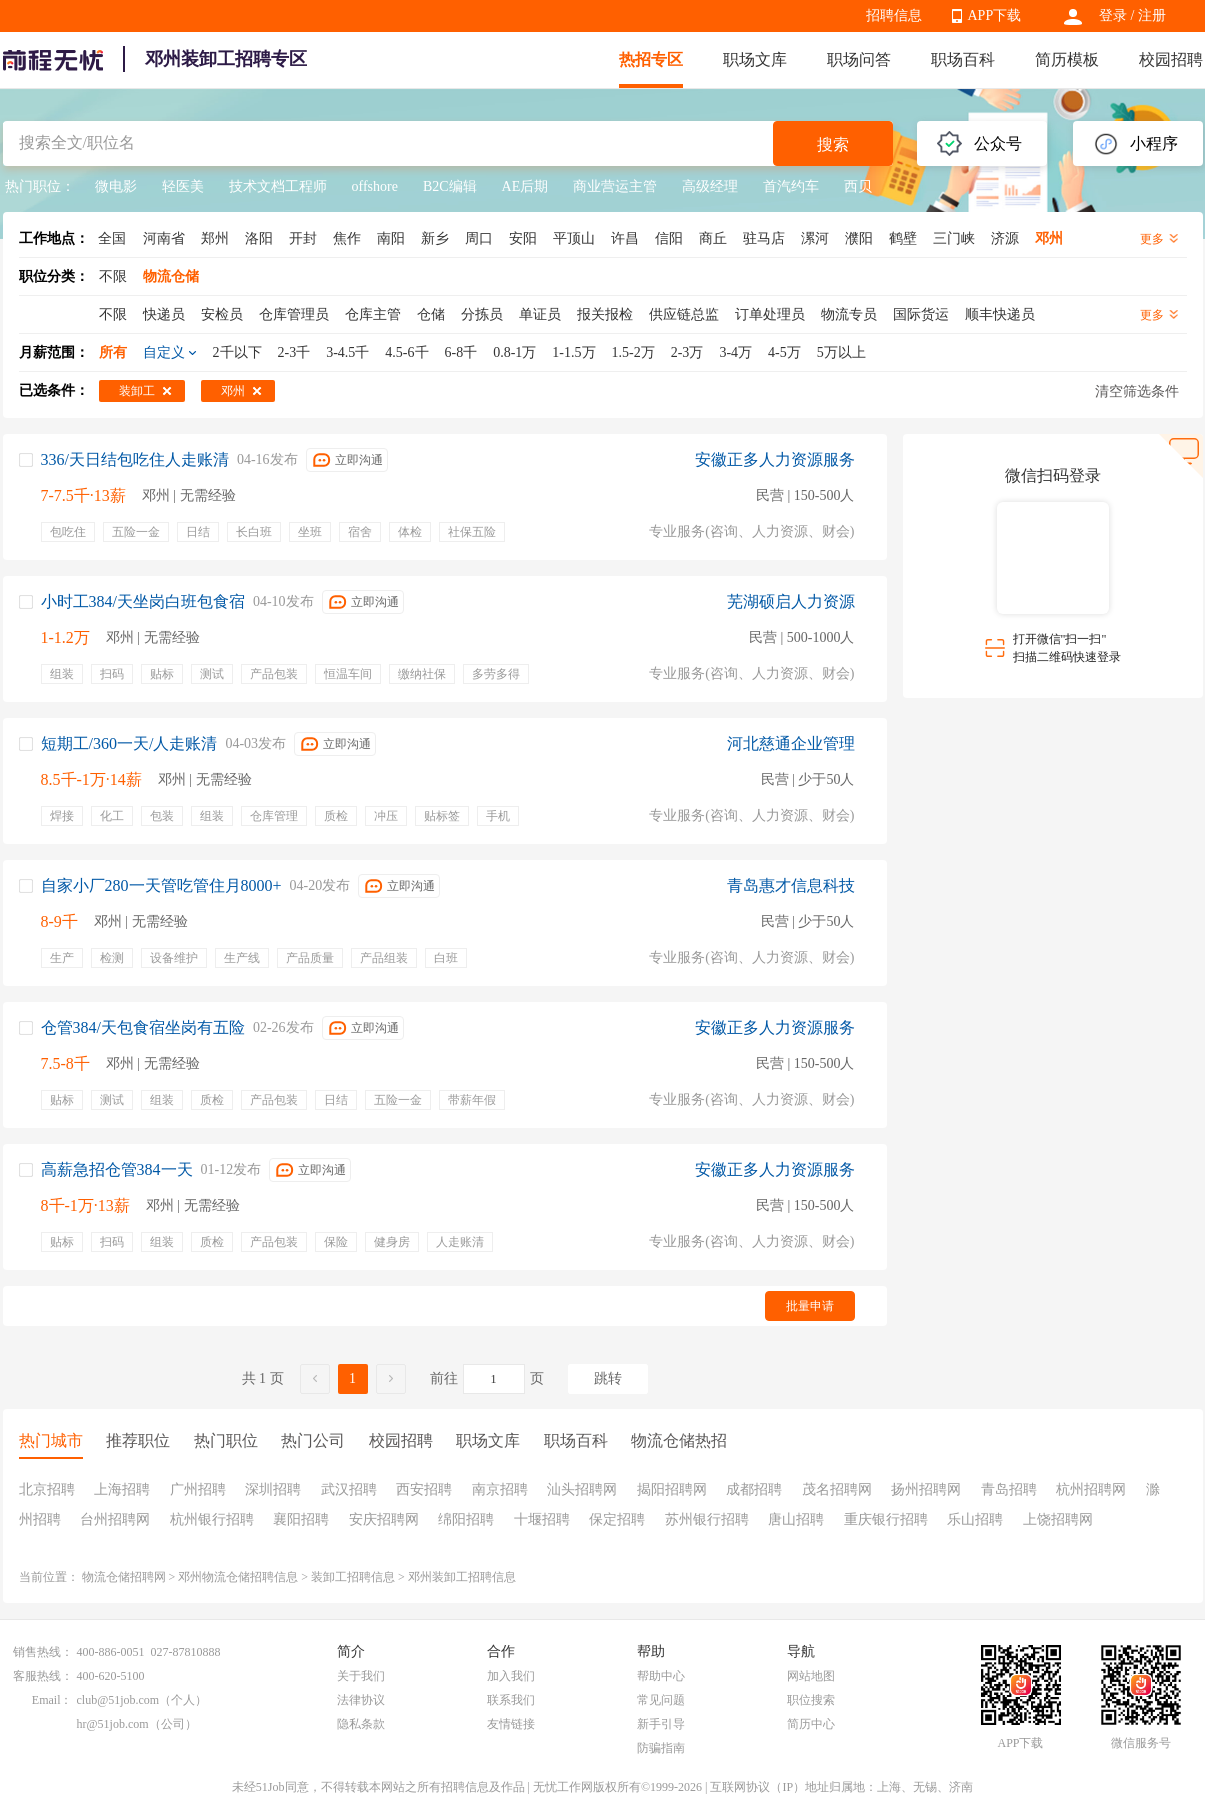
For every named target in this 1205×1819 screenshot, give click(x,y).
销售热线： (43, 1652)
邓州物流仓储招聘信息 (238, 1577)
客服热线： (43, 1676)
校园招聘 (1171, 59)
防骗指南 (661, 1748)
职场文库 (755, 59)
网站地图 (811, 1676)
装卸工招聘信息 (353, 1577)
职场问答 (859, 59)
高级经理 (710, 186)
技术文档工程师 (278, 186)
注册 (1152, 15)
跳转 (608, 1378)
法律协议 (361, 1700)
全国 (112, 238)
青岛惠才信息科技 (791, 885)
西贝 (858, 186)
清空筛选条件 (1137, 391)
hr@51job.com (113, 1724)
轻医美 (183, 186)
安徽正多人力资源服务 (775, 459)
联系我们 (511, 1700)
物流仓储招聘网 (124, 1577)
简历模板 (1067, 59)
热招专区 (651, 59)
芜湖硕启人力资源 (791, 601)
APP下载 (995, 15)
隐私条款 (361, 1724)
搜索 (833, 144)
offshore (375, 186)
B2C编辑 (450, 186)
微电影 (116, 186)
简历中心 (811, 1724)
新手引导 (661, 1724)
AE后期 (525, 186)
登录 (1113, 15)
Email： (52, 1700)
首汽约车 (791, 186)
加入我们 (511, 1676)
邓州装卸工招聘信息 (462, 1577)
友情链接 (511, 1724)
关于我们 (361, 1676)
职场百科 (963, 59)
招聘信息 (894, 15)
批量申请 (810, 1306)
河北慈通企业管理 (791, 743)
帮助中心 (661, 1676)
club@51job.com (118, 1700)
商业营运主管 (615, 186)
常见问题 (661, 1700)
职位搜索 (811, 1700)
